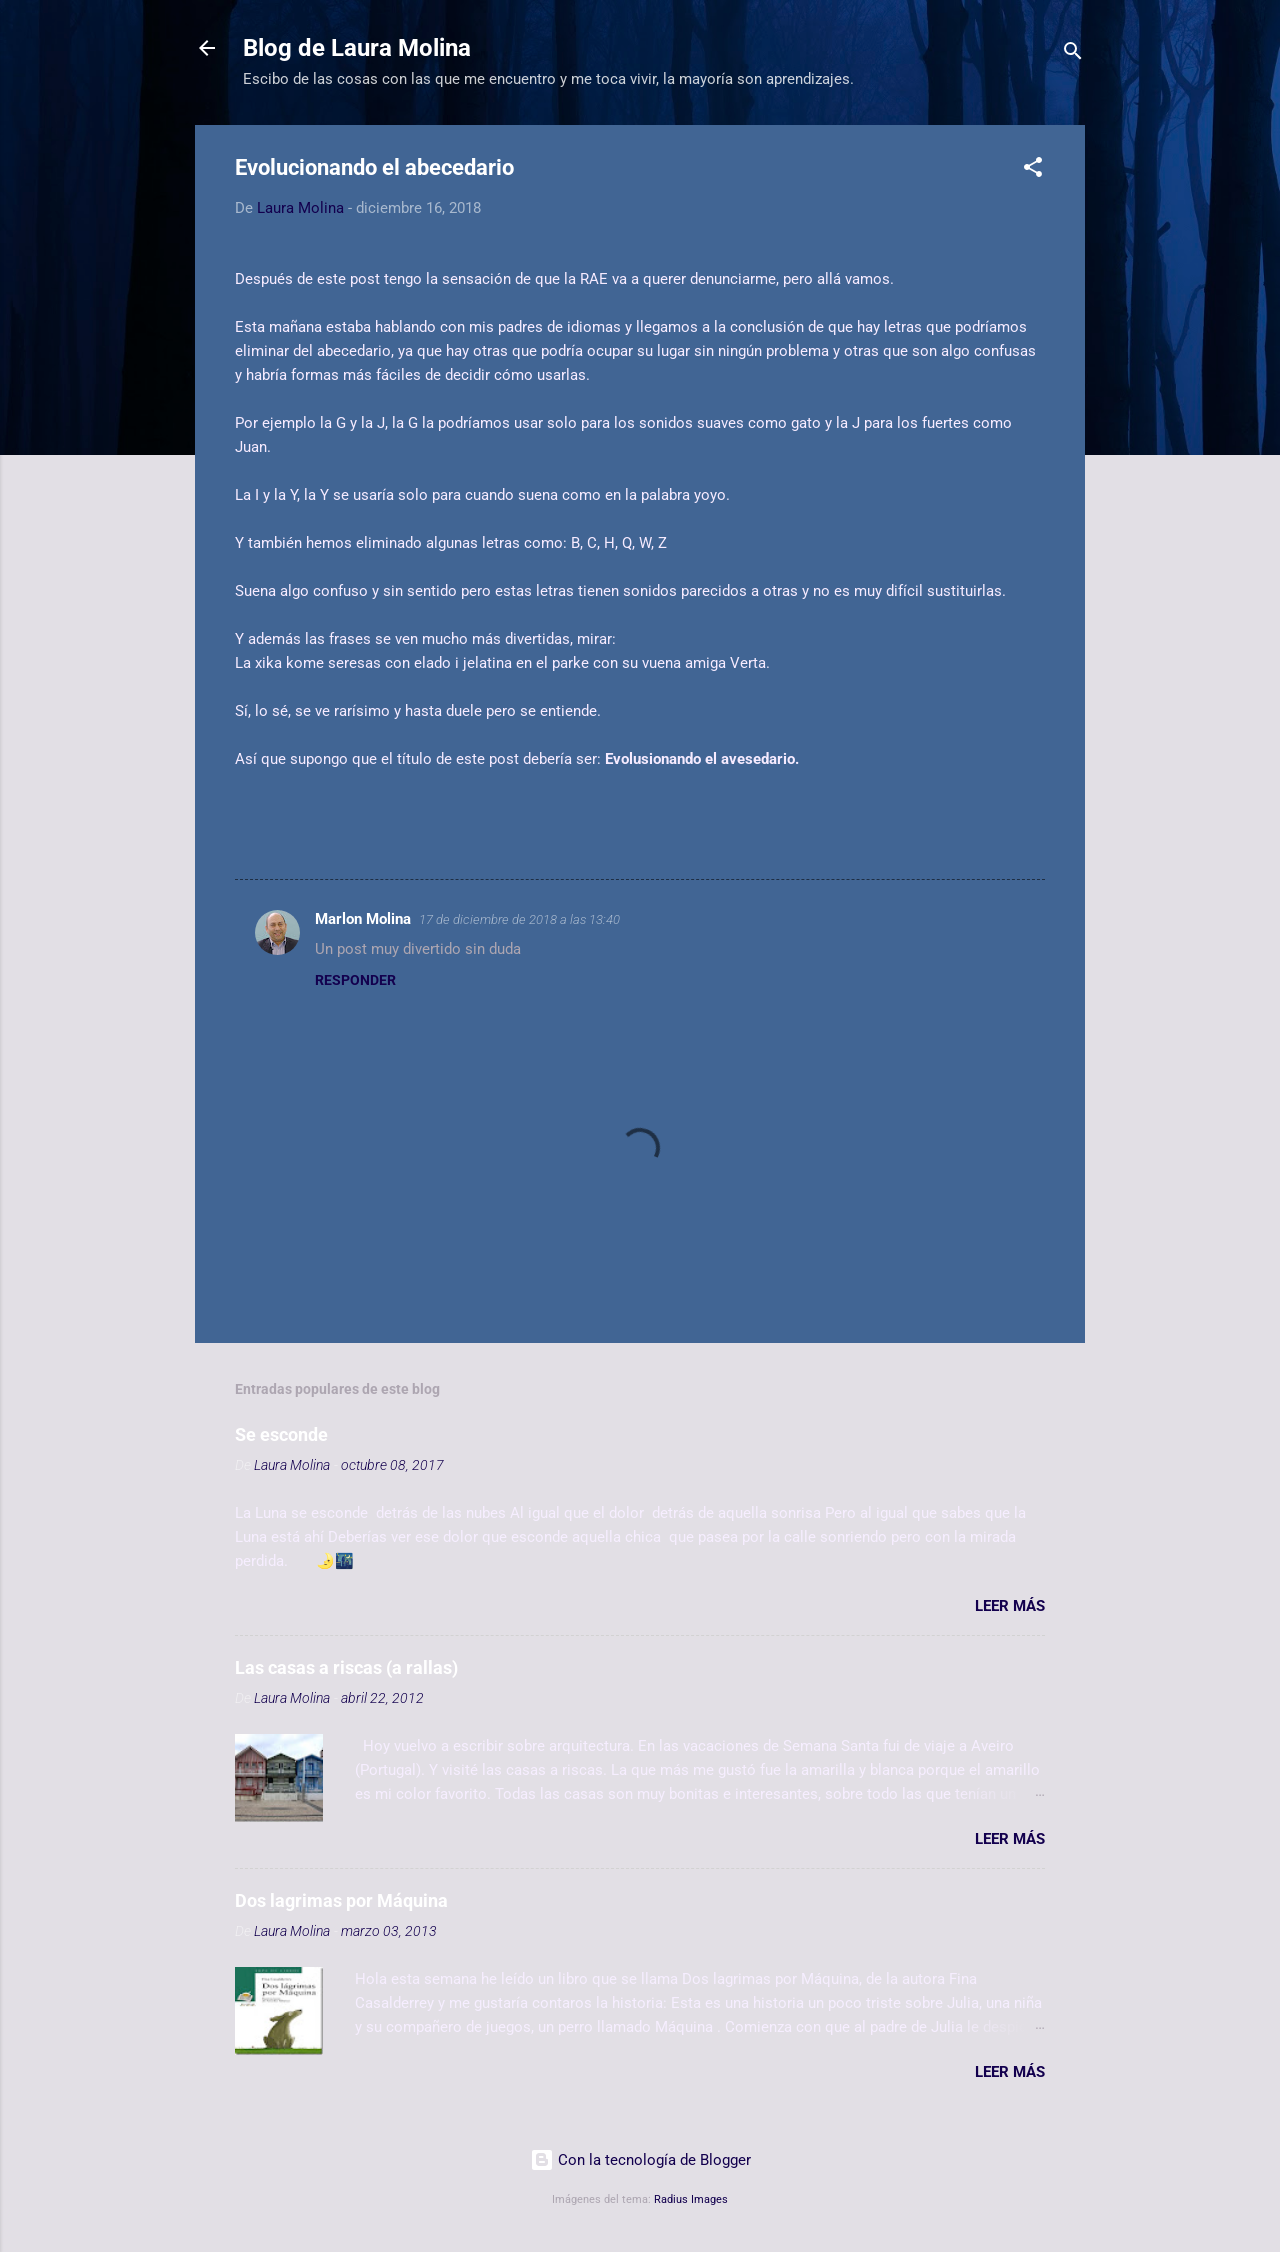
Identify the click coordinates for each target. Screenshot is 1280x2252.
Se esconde (281, 1434)
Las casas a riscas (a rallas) (346, 1667)
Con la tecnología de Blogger (640, 2160)
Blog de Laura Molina (357, 48)
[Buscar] (1073, 54)
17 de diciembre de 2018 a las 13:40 (519, 919)
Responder (355, 980)
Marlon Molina (363, 919)
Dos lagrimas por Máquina (341, 1900)
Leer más (1010, 1606)
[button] (1033, 170)
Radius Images (691, 2199)
